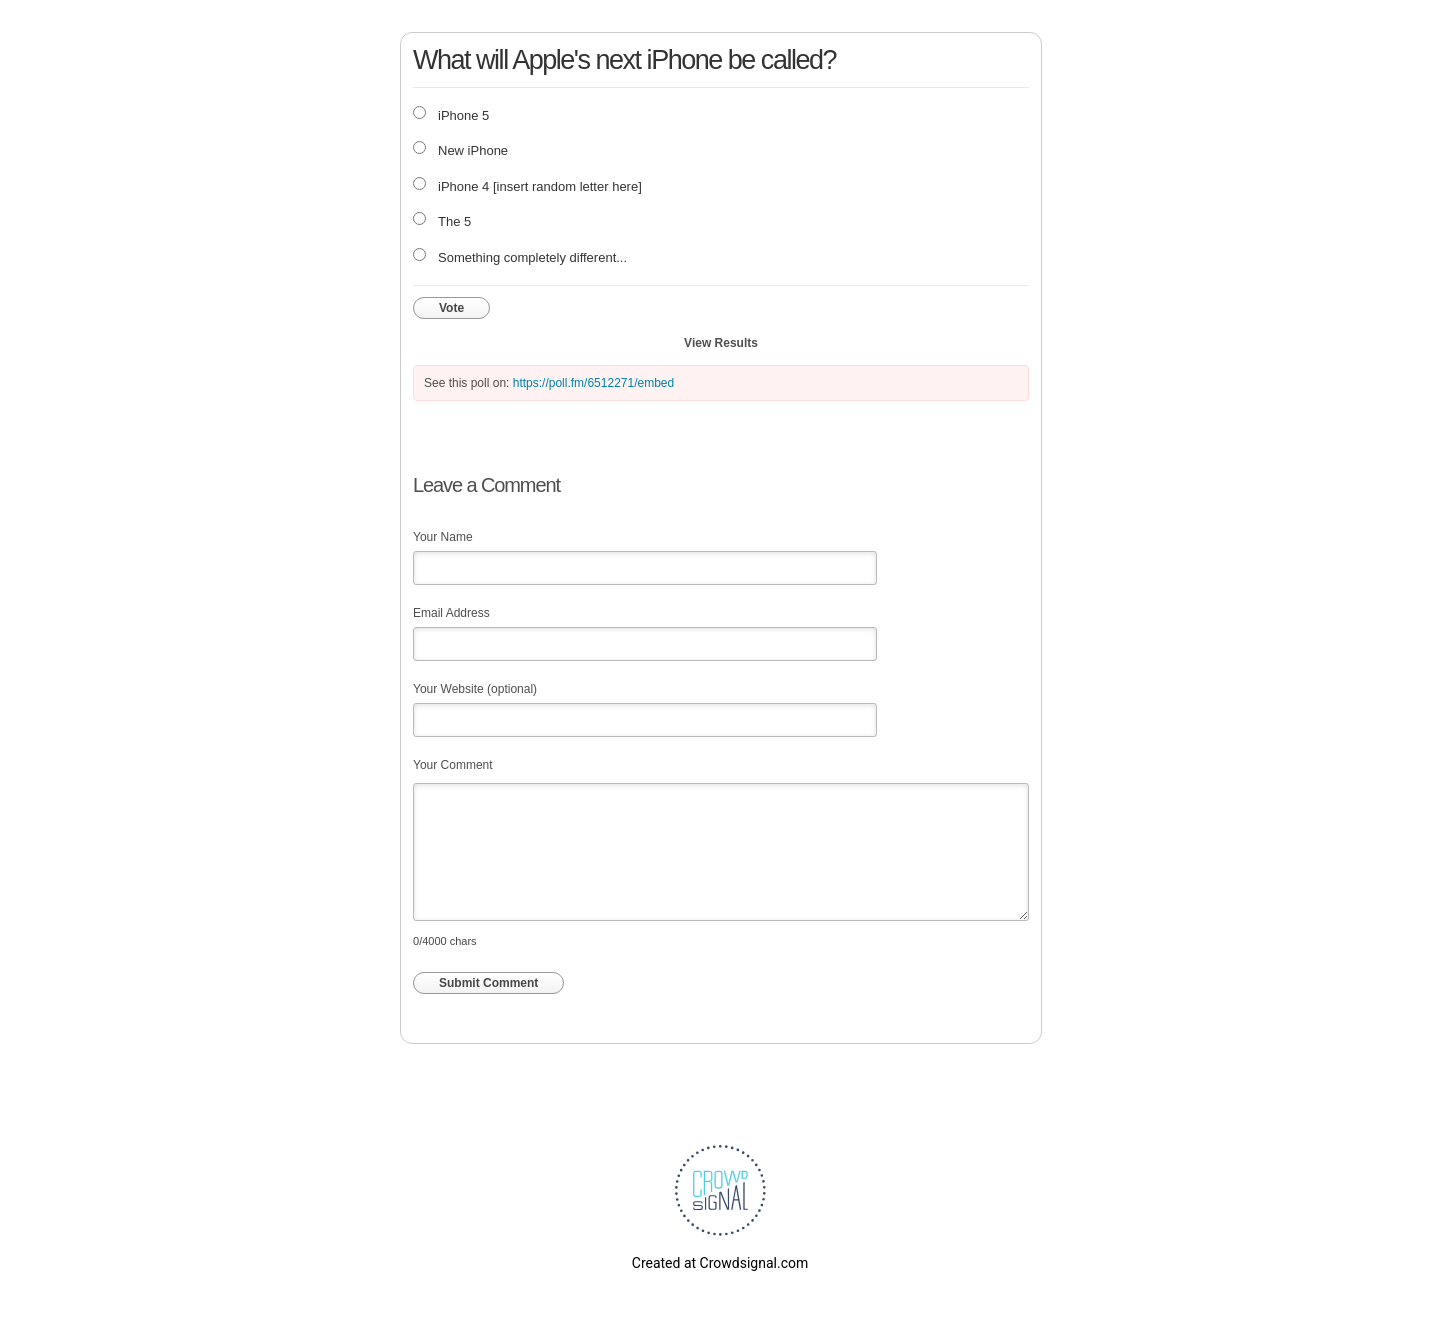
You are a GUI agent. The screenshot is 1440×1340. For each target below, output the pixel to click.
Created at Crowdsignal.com (720, 1263)
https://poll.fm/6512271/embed (593, 383)
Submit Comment (488, 983)
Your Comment (453, 765)
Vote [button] (451, 308)
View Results (721, 343)
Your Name (443, 537)
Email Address (451, 613)
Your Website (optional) (475, 689)
